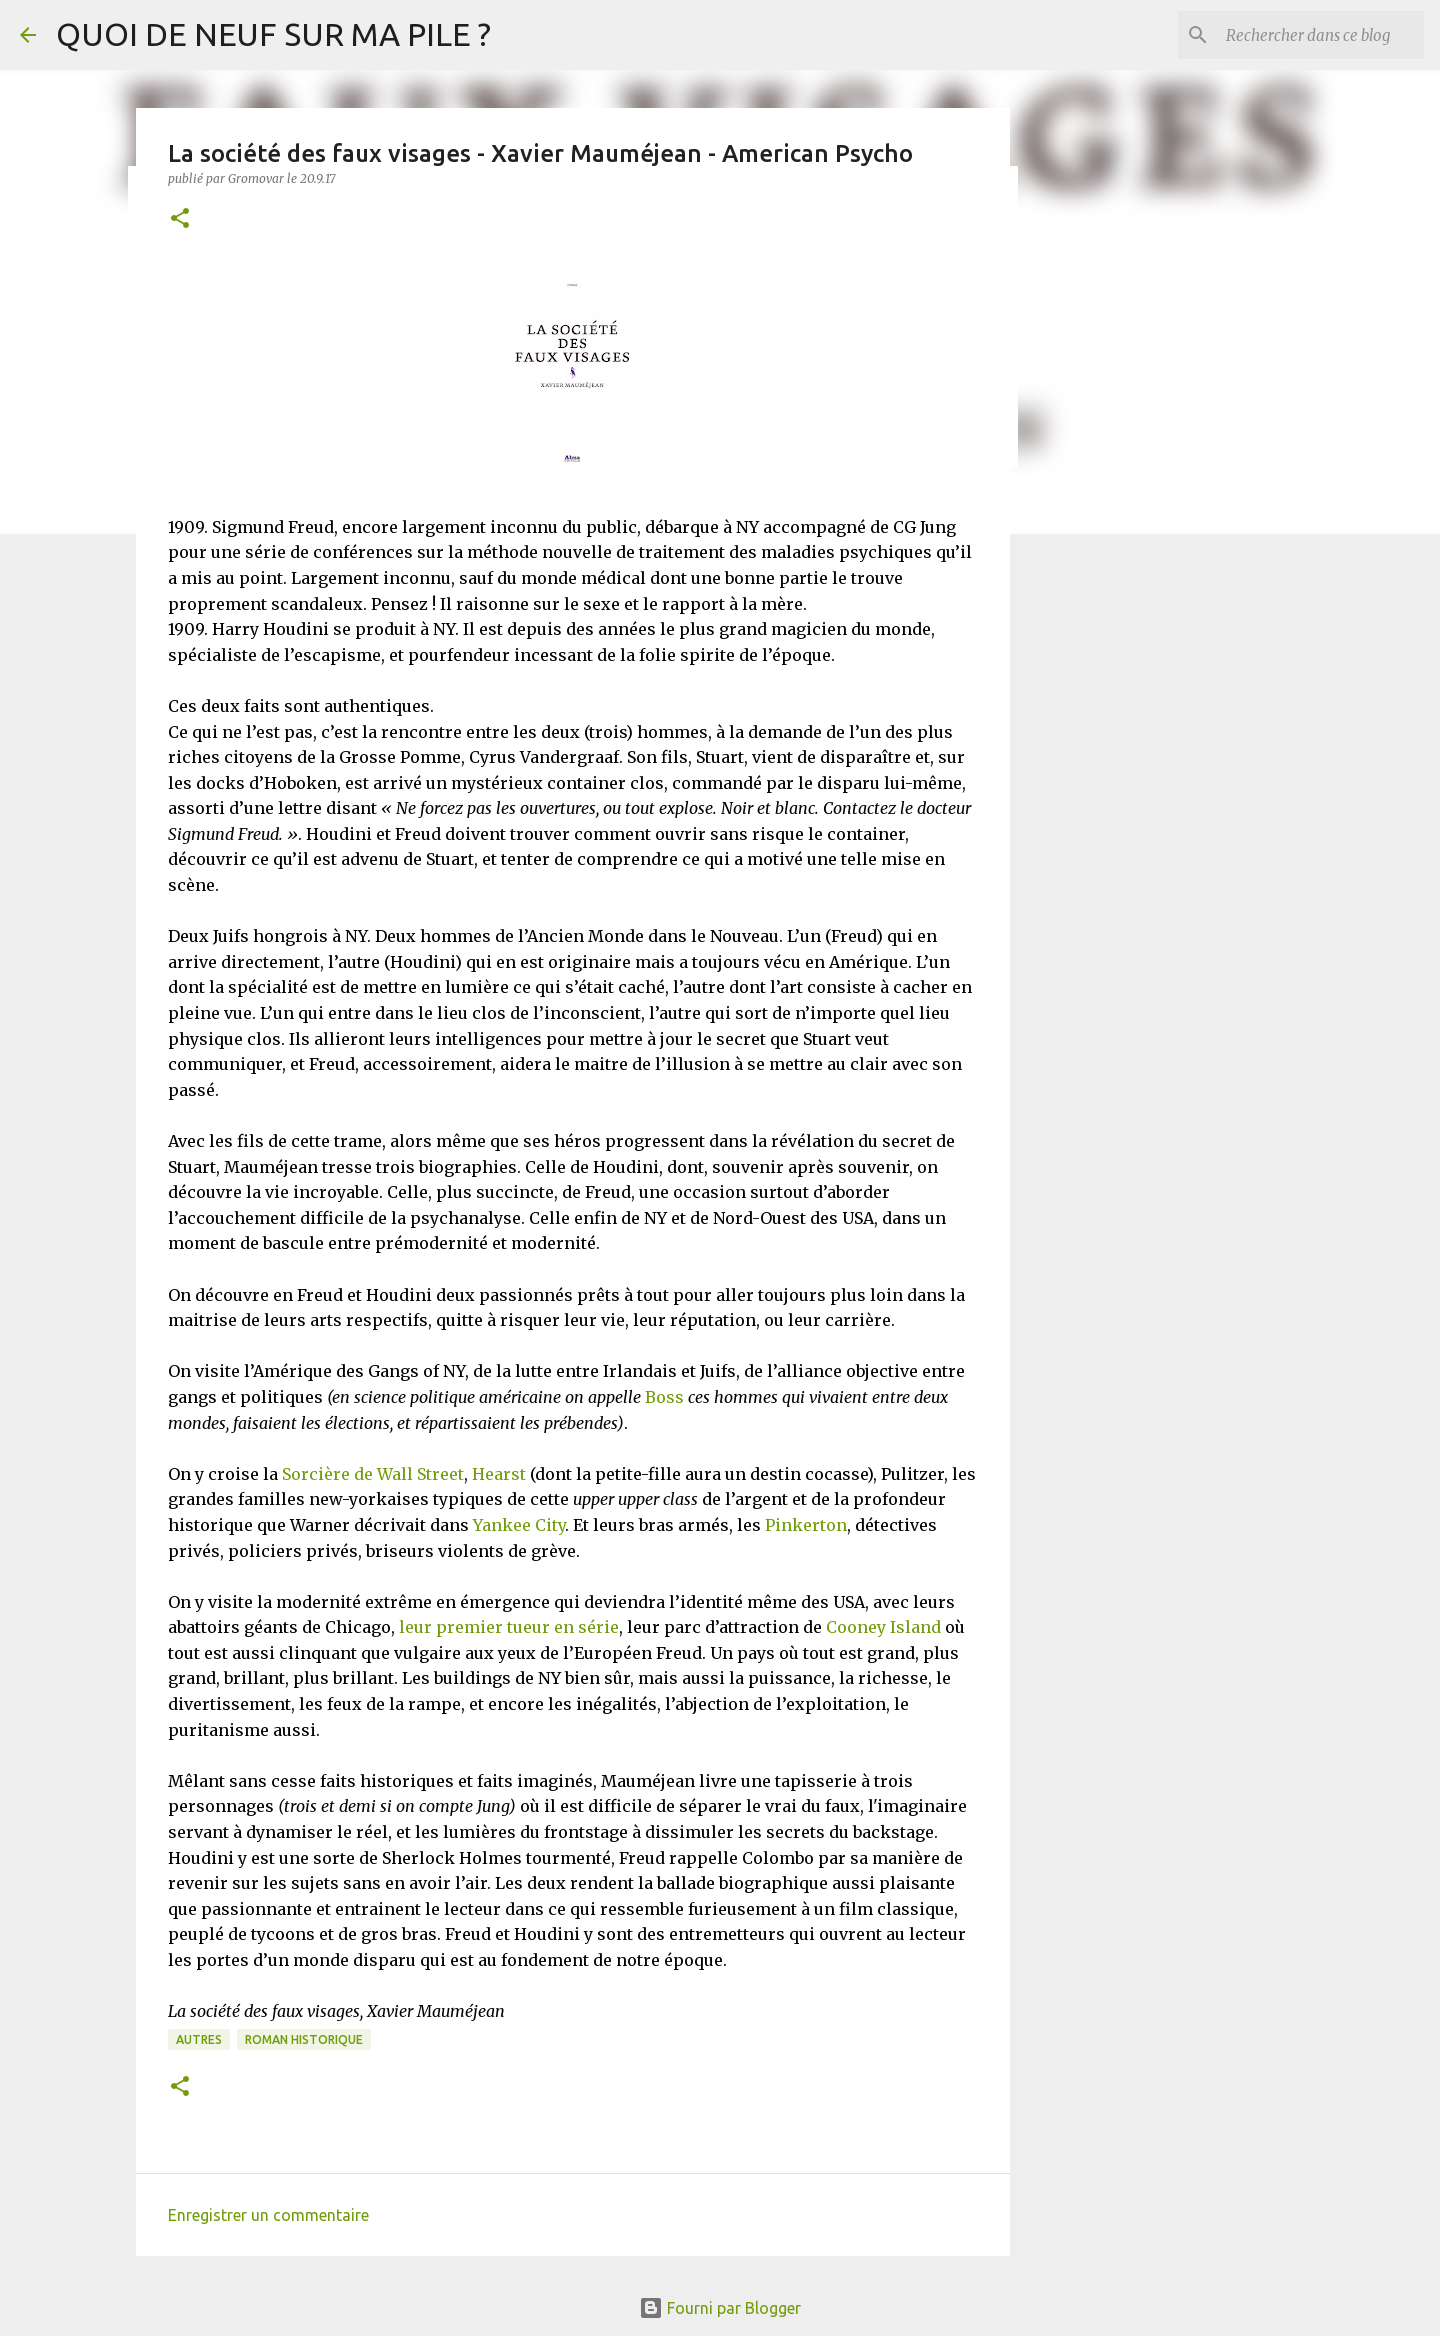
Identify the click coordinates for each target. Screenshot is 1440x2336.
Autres (199, 2039)
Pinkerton (806, 1525)
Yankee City (519, 1525)
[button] (180, 219)
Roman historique (304, 2039)
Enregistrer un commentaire (268, 2215)
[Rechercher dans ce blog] (1319, 35)
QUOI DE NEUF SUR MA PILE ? (273, 34)
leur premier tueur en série (509, 1627)
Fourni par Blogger (720, 2308)
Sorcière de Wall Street (373, 1474)
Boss (664, 1397)
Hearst (499, 1474)
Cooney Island (883, 1627)
